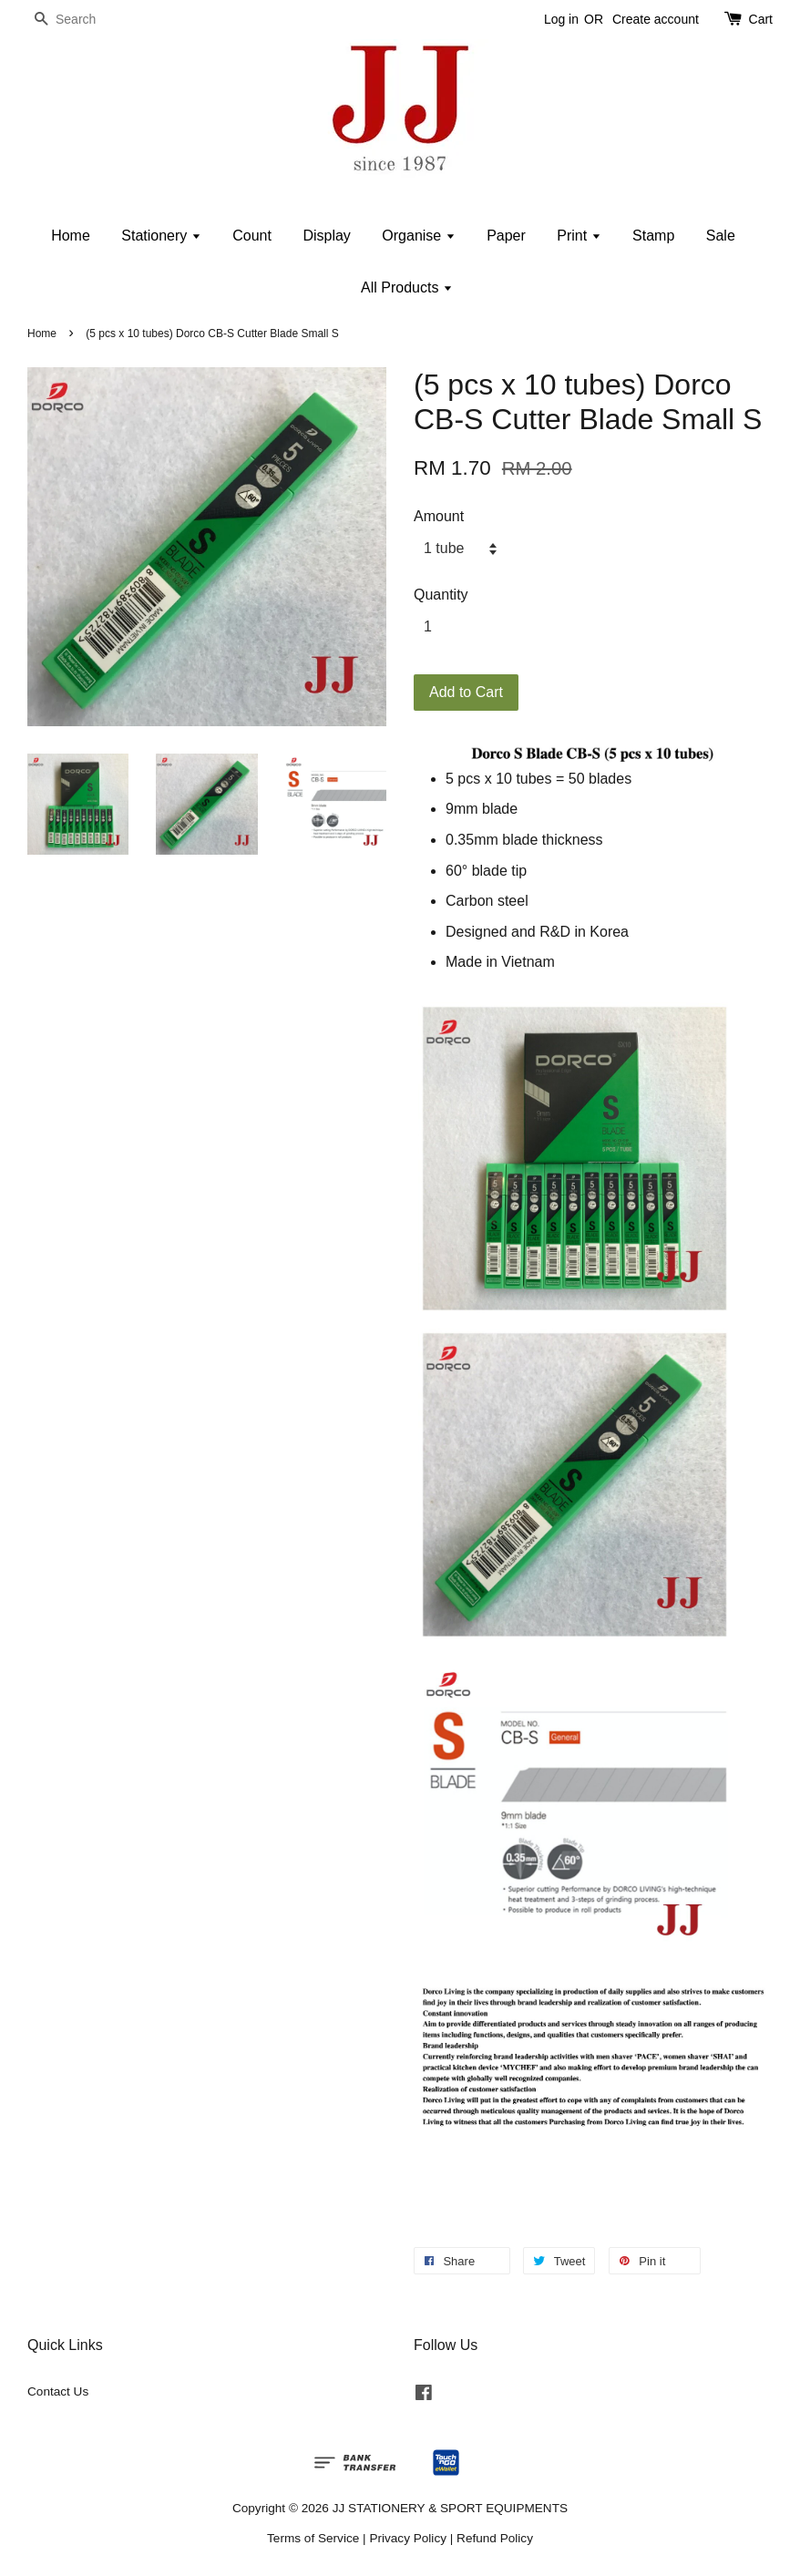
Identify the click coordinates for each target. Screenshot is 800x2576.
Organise (418, 235)
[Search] (82, 19)
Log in (561, 19)
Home (70, 235)
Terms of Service (313, 2538)
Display (326, 235)
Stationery (160, 235)
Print (578, 235)
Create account (655, 19)
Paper (506, 235)
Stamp (653, 235)
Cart (761, 19)
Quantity (441, 594)
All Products (407, 287)
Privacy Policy (407, 2538)
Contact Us (57, 2391)
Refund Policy (494, 2538)
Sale (720, 235)
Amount (439, 516)
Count (252, 235)
